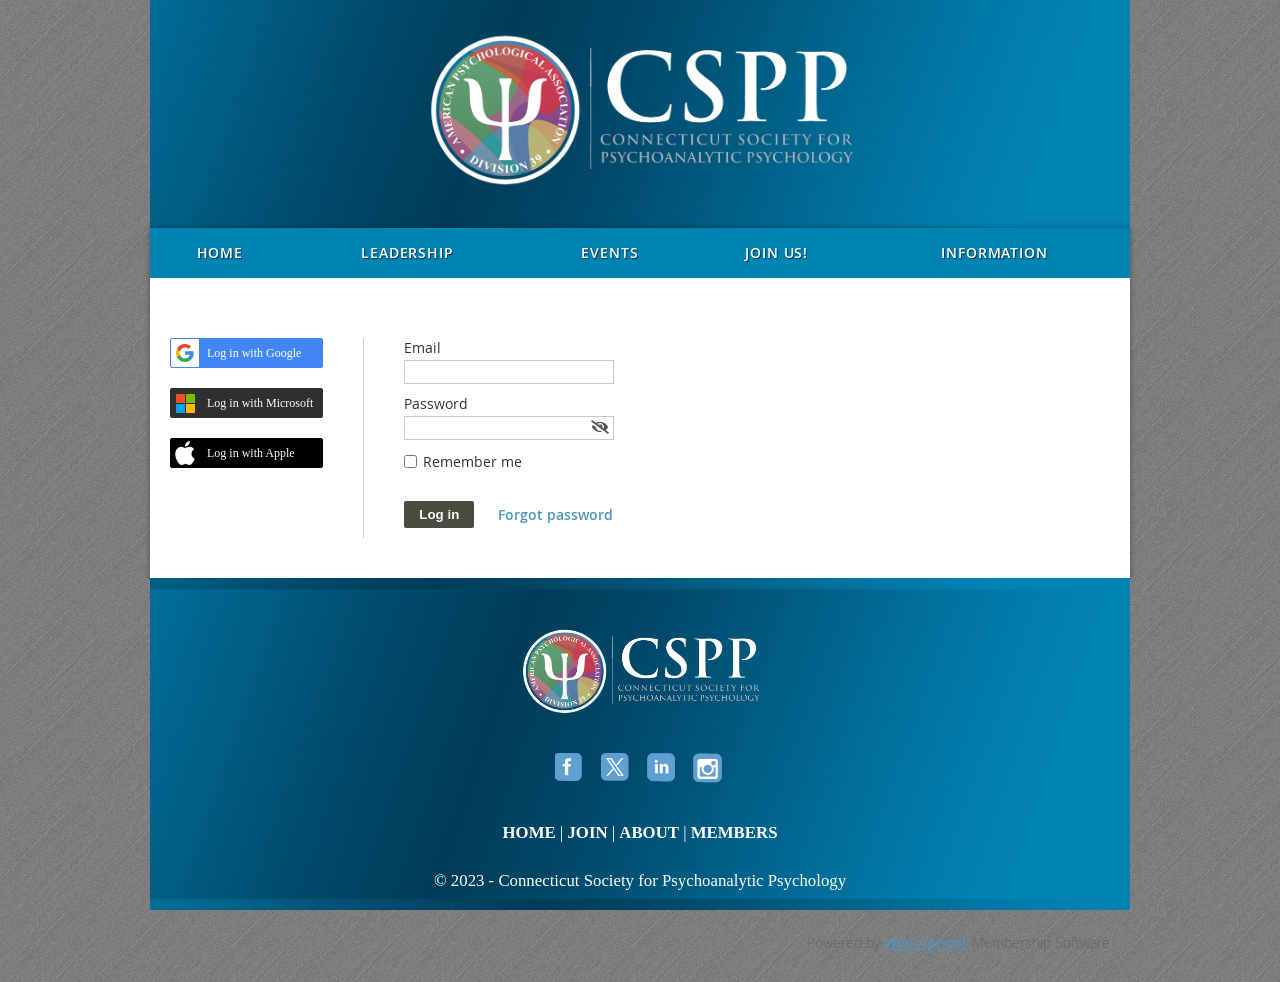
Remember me (472, 461)
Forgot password (555, 514)
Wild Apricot (926, 942)
